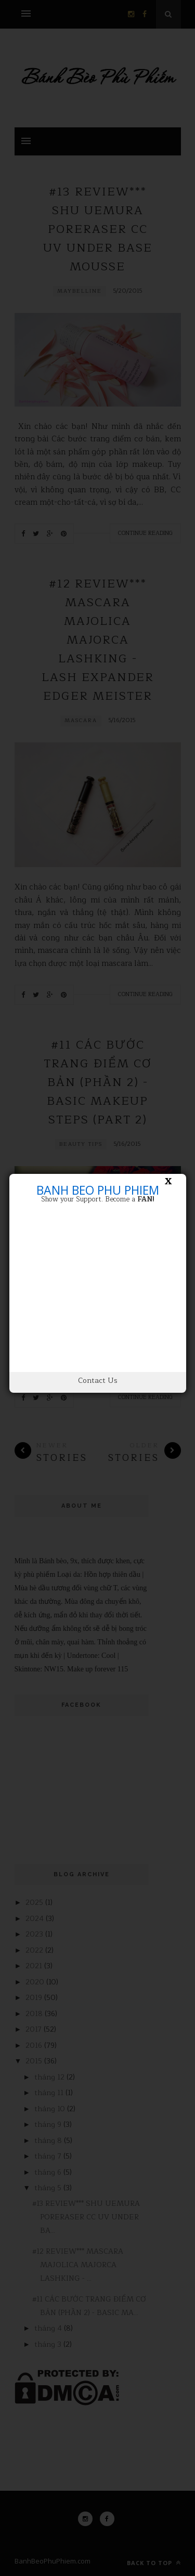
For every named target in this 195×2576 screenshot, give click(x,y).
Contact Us (98, 1381)
